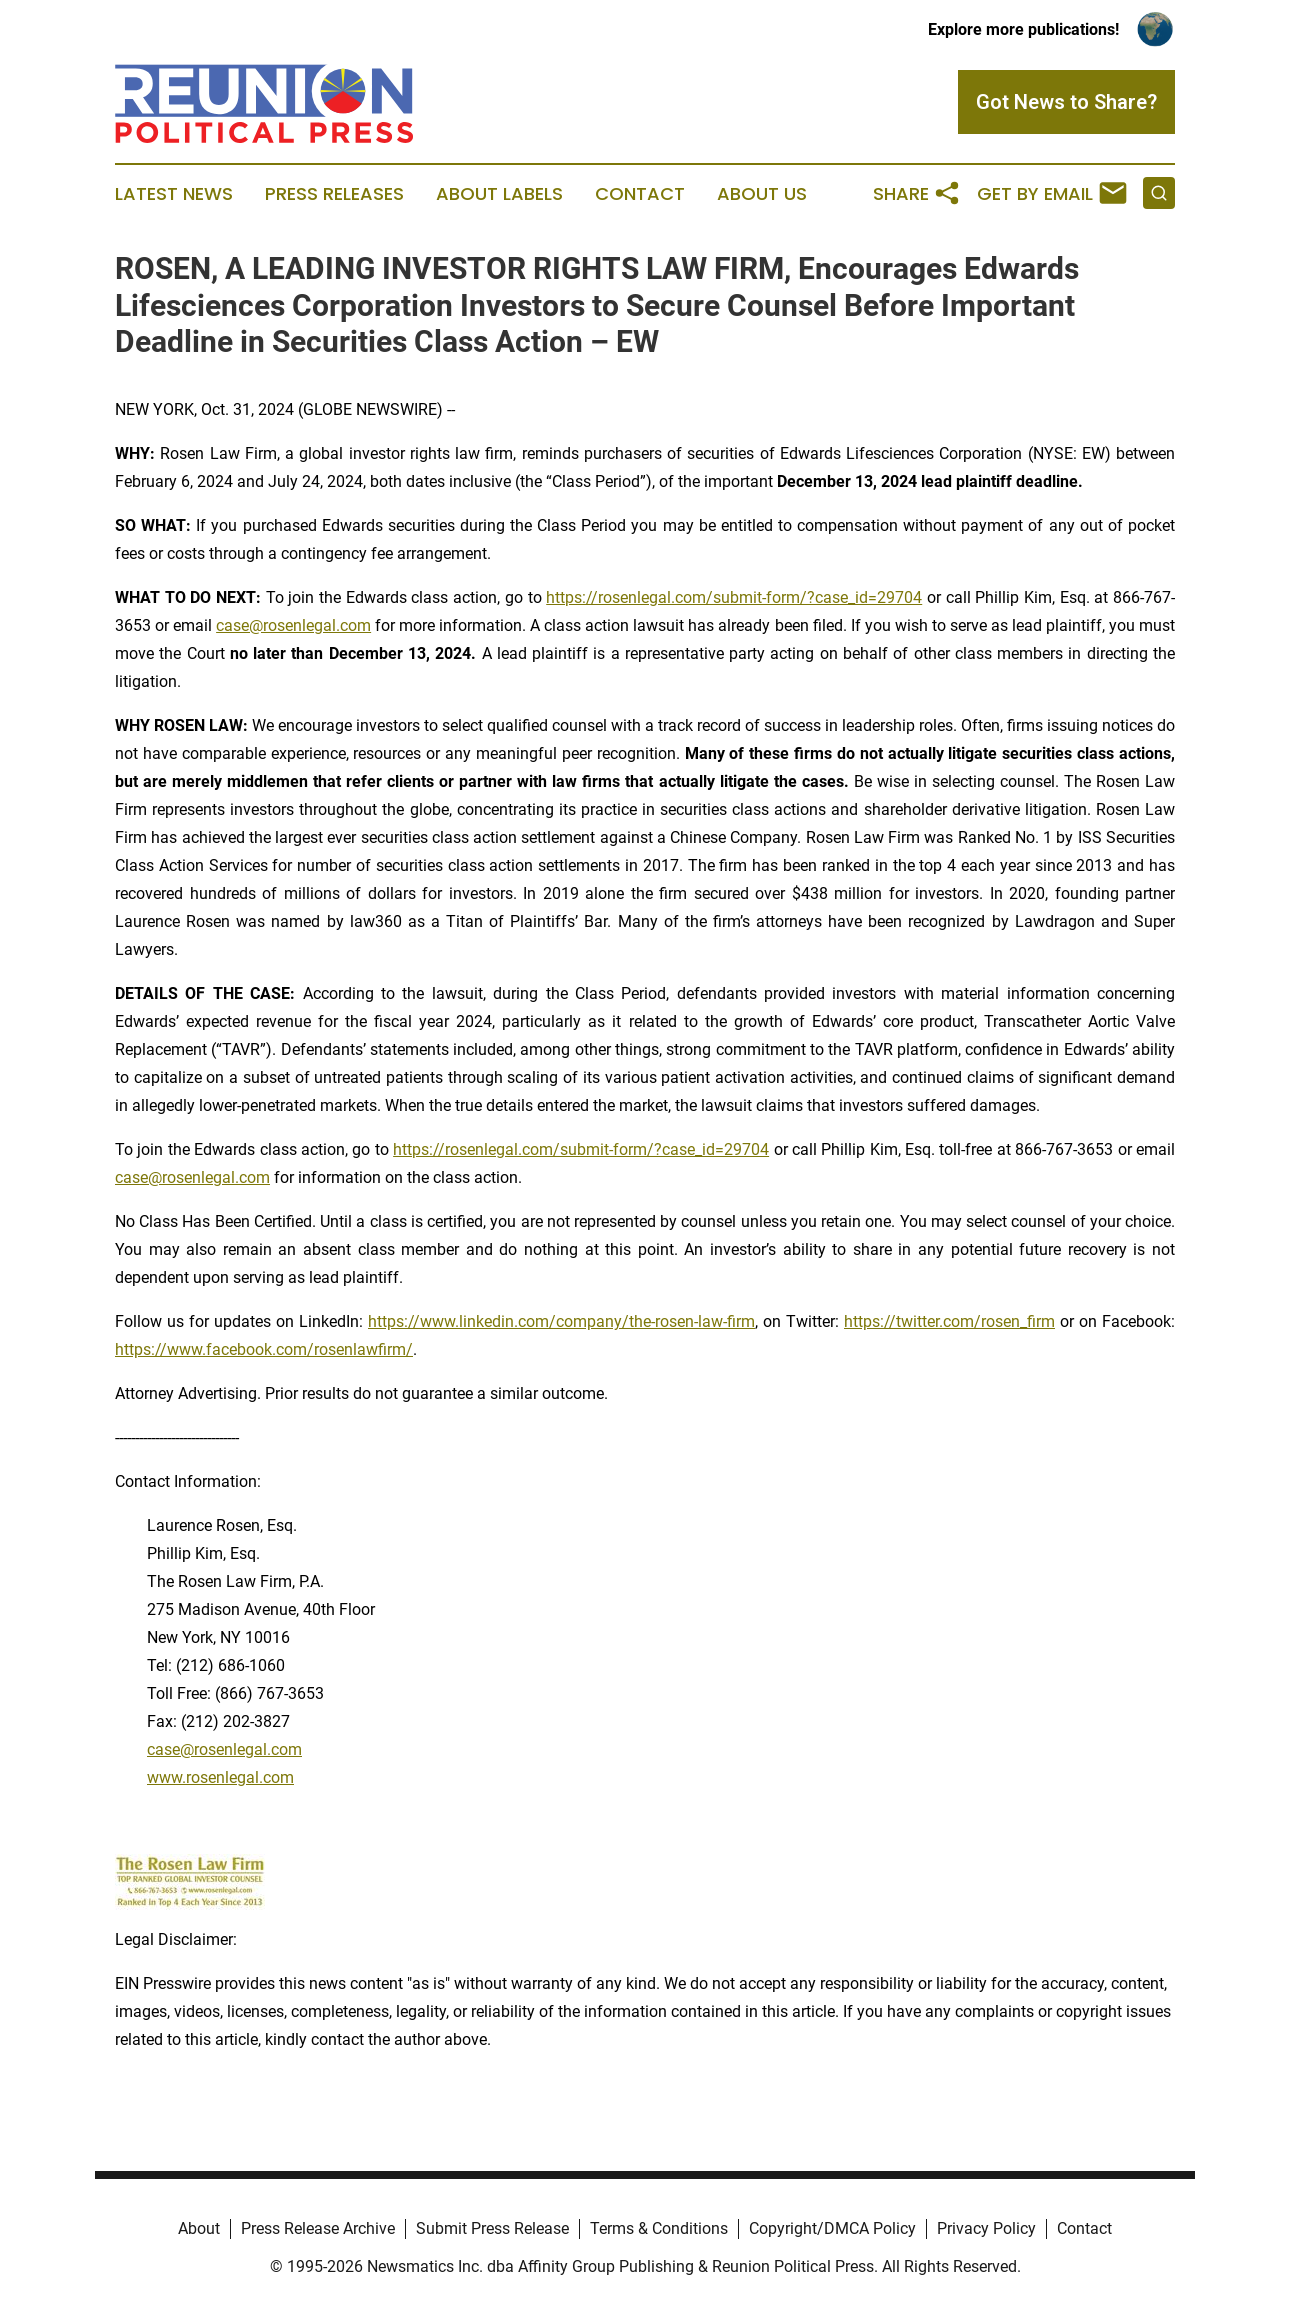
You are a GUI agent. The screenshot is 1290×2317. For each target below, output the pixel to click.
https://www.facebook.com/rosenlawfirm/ (264, 1349)
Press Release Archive (318, 2228)
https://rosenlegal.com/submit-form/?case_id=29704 (734, 597)
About (199, 2228)
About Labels (499, 194)
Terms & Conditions (659, 2228)
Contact (640, 194)
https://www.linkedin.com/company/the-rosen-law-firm (561, 1321)
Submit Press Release (492, 2228)
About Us (762, 194)
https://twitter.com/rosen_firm (949, 1321)
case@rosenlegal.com (293, 625)
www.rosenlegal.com (220, 1777)
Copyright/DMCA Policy (832, 2228)
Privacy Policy (986, 2228)
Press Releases (334, 194)
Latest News (174, 194)
